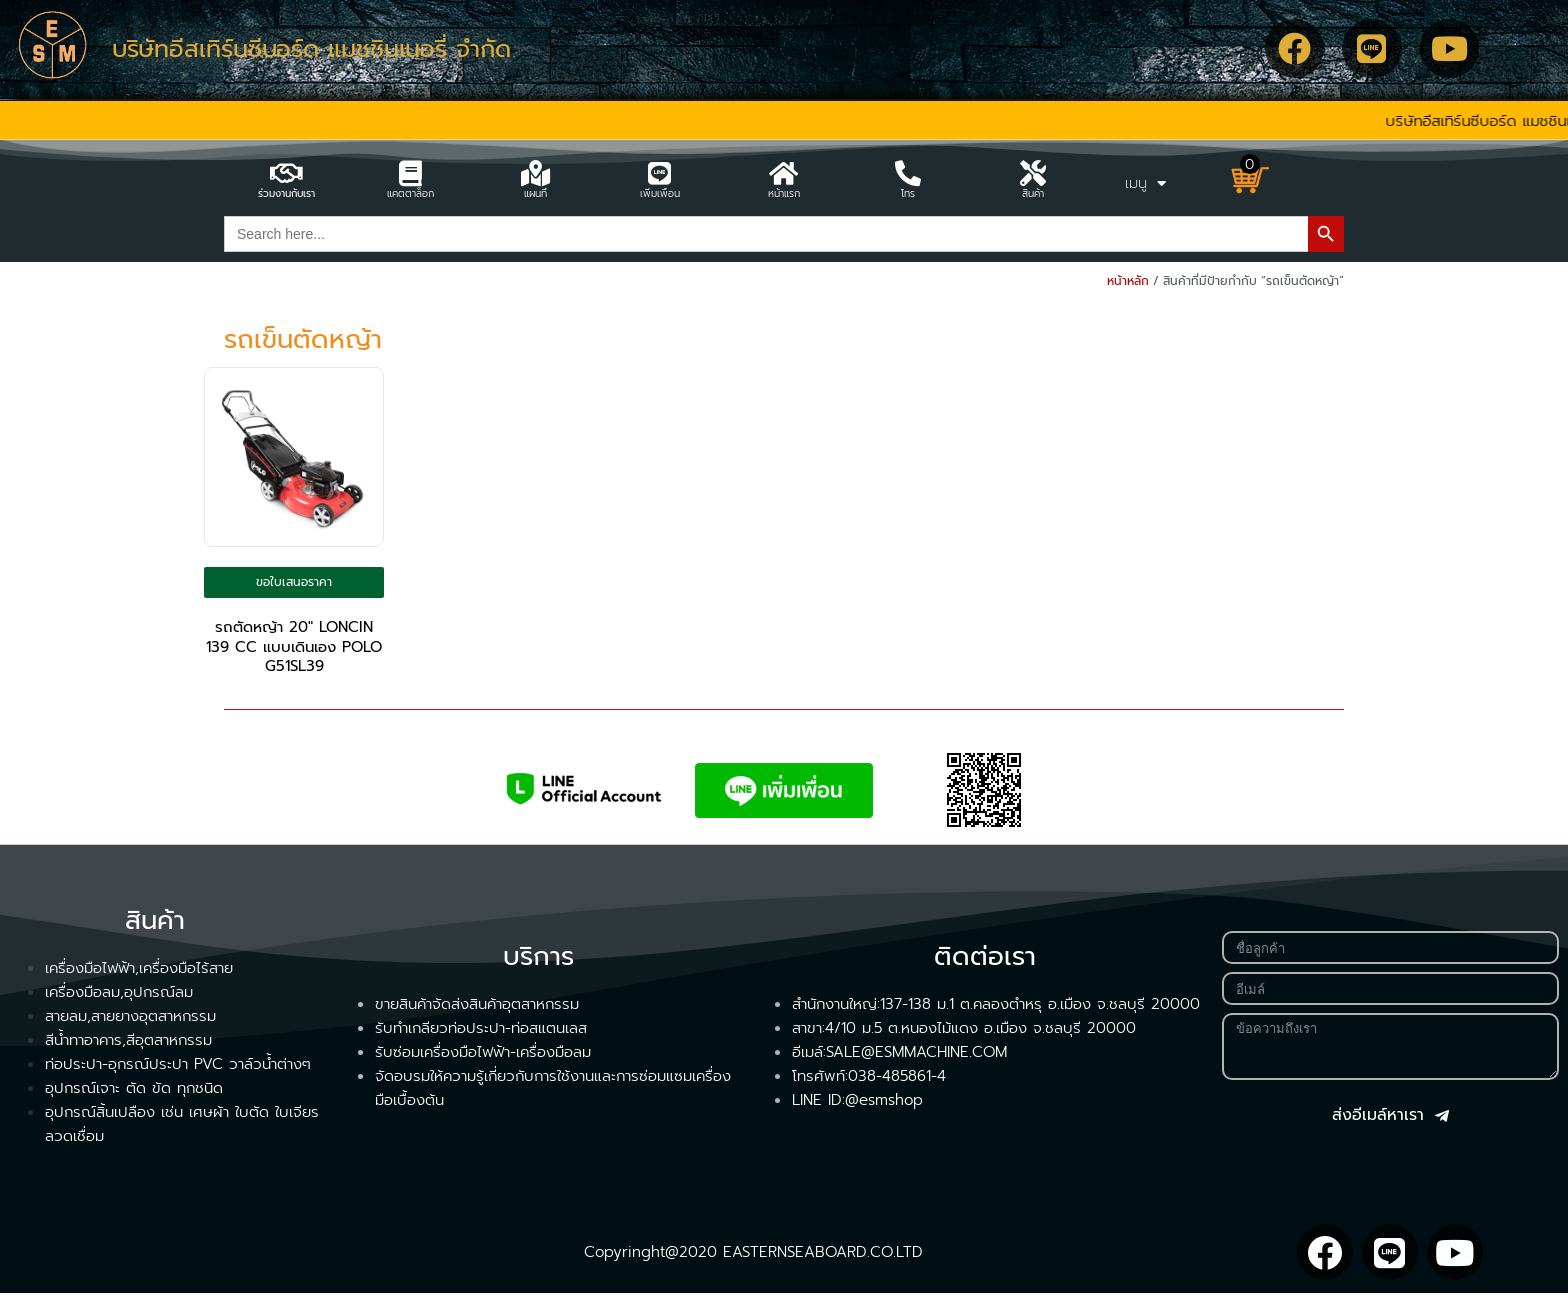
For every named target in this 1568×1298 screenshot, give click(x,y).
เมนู (1145, 183)
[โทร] (908, 173)
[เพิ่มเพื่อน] (660, 173)
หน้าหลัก (1128, 281)
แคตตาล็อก (410, 193)
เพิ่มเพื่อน (660, 193)
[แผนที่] (535, 173)
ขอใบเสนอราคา (294, 584)
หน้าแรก (784, 193)
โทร (908, 193)
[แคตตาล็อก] (411, 173)
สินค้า (1033, 193)
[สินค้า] (1033, 173)
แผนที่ (535, 193)
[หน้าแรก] (784, 173)
